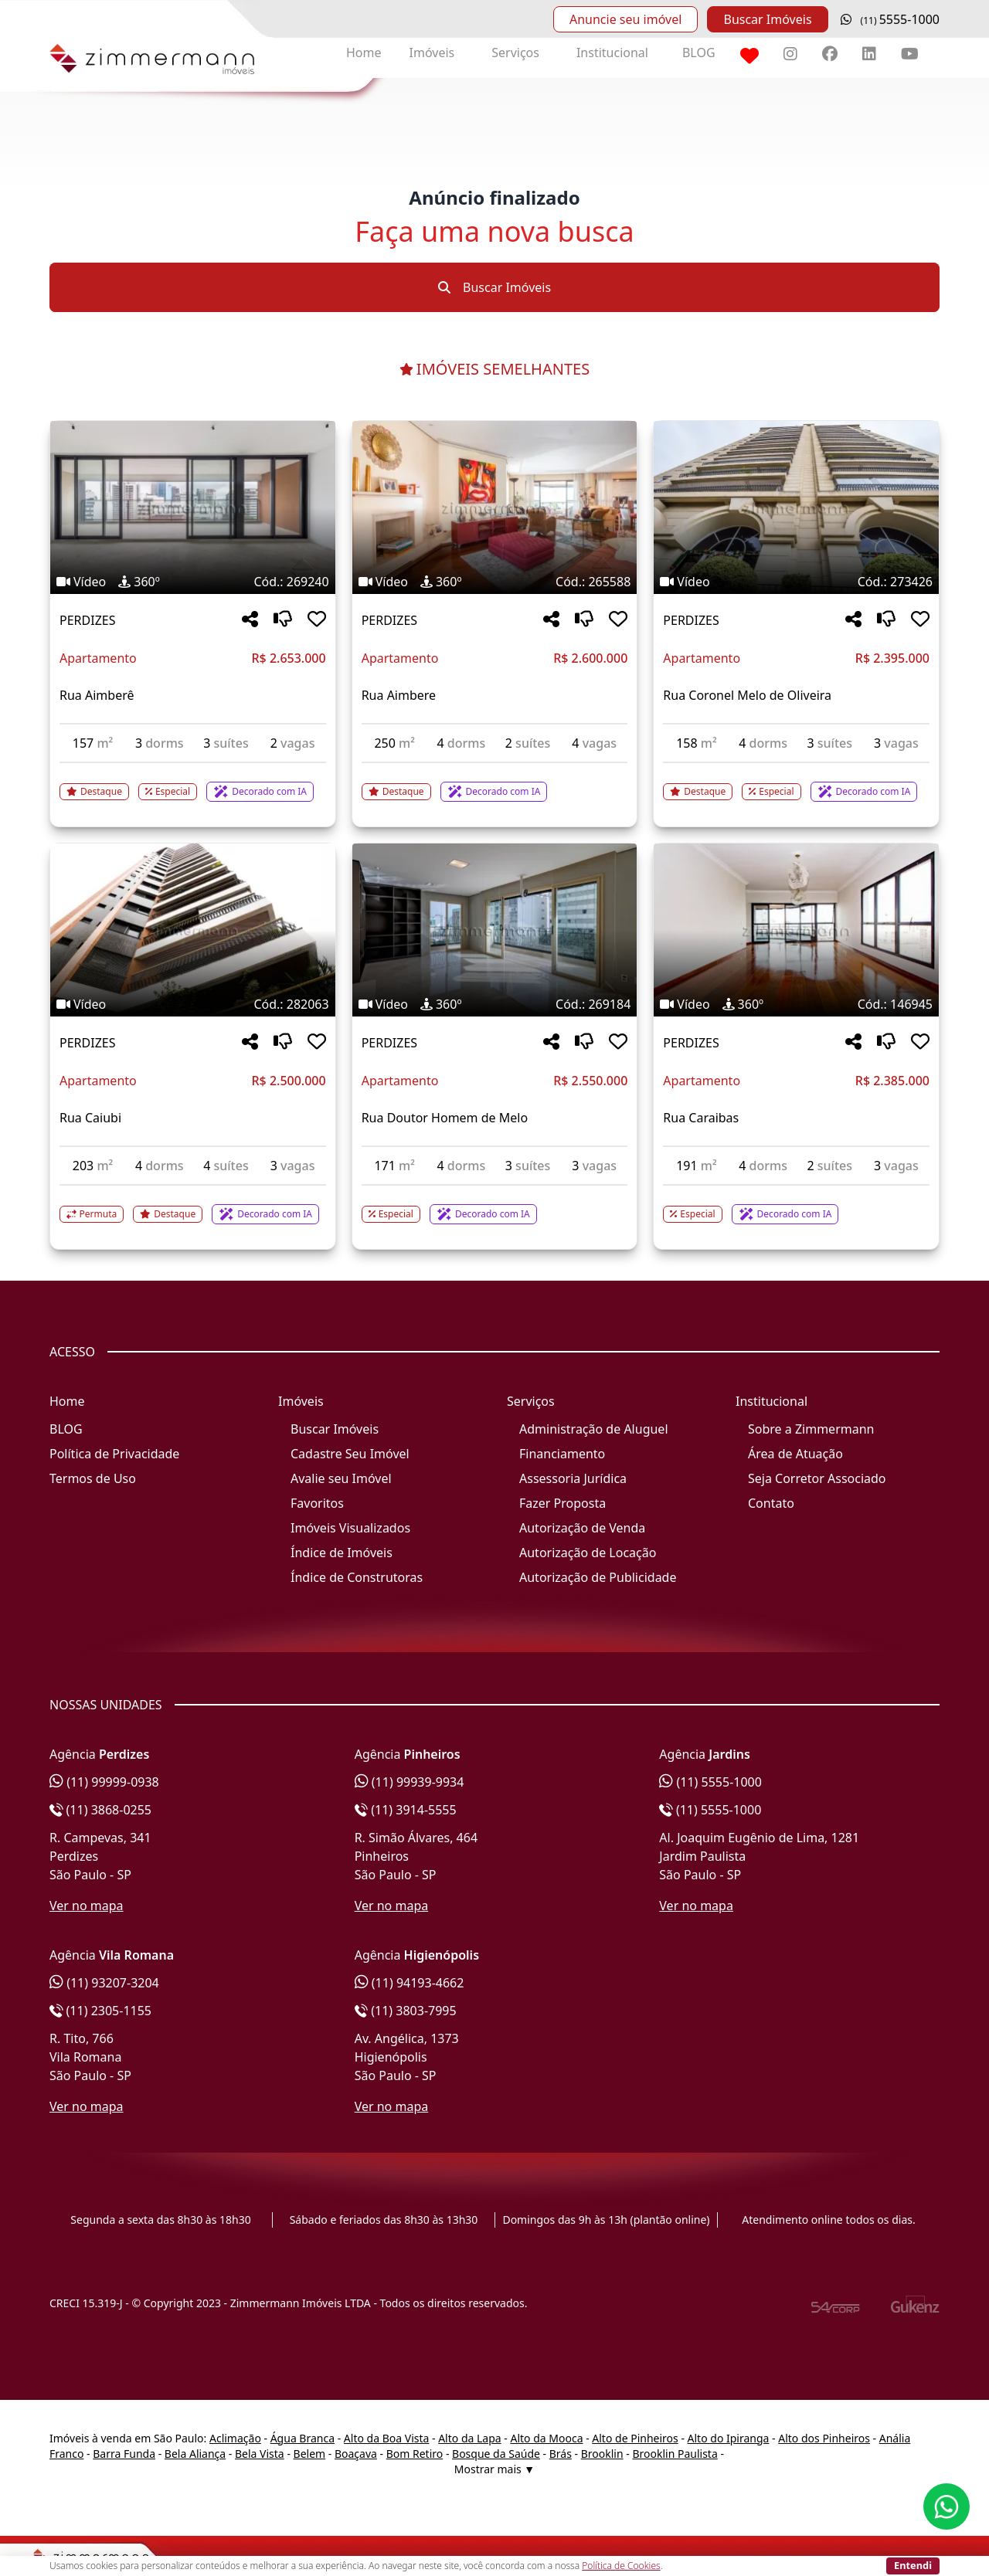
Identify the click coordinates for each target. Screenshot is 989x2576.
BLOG (698, 52)
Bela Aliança (195, 2453)
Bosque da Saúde (496, 2453)
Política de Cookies (621, 2565)
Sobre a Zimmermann (811, 1428)
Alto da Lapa (469, 2438)
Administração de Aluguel (593, 1428)
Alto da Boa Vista (387, 2438)
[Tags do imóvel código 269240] (192, 581)
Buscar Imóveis (767, 19)
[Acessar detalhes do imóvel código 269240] (192, 782)
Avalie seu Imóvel (341, 1478)
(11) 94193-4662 (409, 1982)
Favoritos (317, 1503)
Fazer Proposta (562, 1503)
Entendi (913, 2565)
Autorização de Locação (587, 1552)
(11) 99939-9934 (409, 1781)
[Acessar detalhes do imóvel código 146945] (796, 1205)
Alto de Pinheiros (635, 2438)
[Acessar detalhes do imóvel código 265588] (495, 782)
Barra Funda (124, 2453)
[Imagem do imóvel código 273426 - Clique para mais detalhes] (796, 507)
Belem (310, 2453)
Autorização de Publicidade (597, 1577)
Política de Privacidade (114, 1453)
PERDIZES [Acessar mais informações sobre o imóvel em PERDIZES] (87, 620)
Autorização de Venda (582, 1527)
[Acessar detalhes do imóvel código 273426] (796, 782)
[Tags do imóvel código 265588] (494, 581)
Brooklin (602, 2453)
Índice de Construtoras (357, 1577)
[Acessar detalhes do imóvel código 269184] (495, 1205)
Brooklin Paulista (674, 2453)
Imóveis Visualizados (350, 1527)
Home (364, 52)
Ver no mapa (86, 1905)
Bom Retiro (415, 2453)
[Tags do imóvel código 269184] (494, 1004)
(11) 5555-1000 (710, 1781)
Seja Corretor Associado (817, 1478)
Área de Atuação (795, 1453)
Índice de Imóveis (342, 1552)
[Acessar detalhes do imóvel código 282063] (192, 1205)
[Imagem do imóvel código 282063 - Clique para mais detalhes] (192, 929)
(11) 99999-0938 (104, 1781)
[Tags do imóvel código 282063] (192, 1004)
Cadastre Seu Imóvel (350, 1453)
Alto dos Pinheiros (824, 2438)
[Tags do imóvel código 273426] (796, 581)
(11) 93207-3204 (104, 1982)
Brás (560, 2453)
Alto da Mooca (546, 2438)
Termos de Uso (92, 1478)
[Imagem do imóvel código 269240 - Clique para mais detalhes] (192, 507)
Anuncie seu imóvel (625, 19)
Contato (771, 1503)
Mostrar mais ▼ (494, 2469)
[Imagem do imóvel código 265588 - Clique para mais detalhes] (494, 507)
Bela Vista (259, 2453)
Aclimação (235, 2438)
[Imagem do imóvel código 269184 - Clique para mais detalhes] (494, 929)
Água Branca (302, 2438)
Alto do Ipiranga (729, 2438)
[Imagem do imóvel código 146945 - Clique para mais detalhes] (796, 929)
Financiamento (562, 1453)
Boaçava (356, 2453)
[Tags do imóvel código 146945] (796, 1004)
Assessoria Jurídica (573, 1478)
